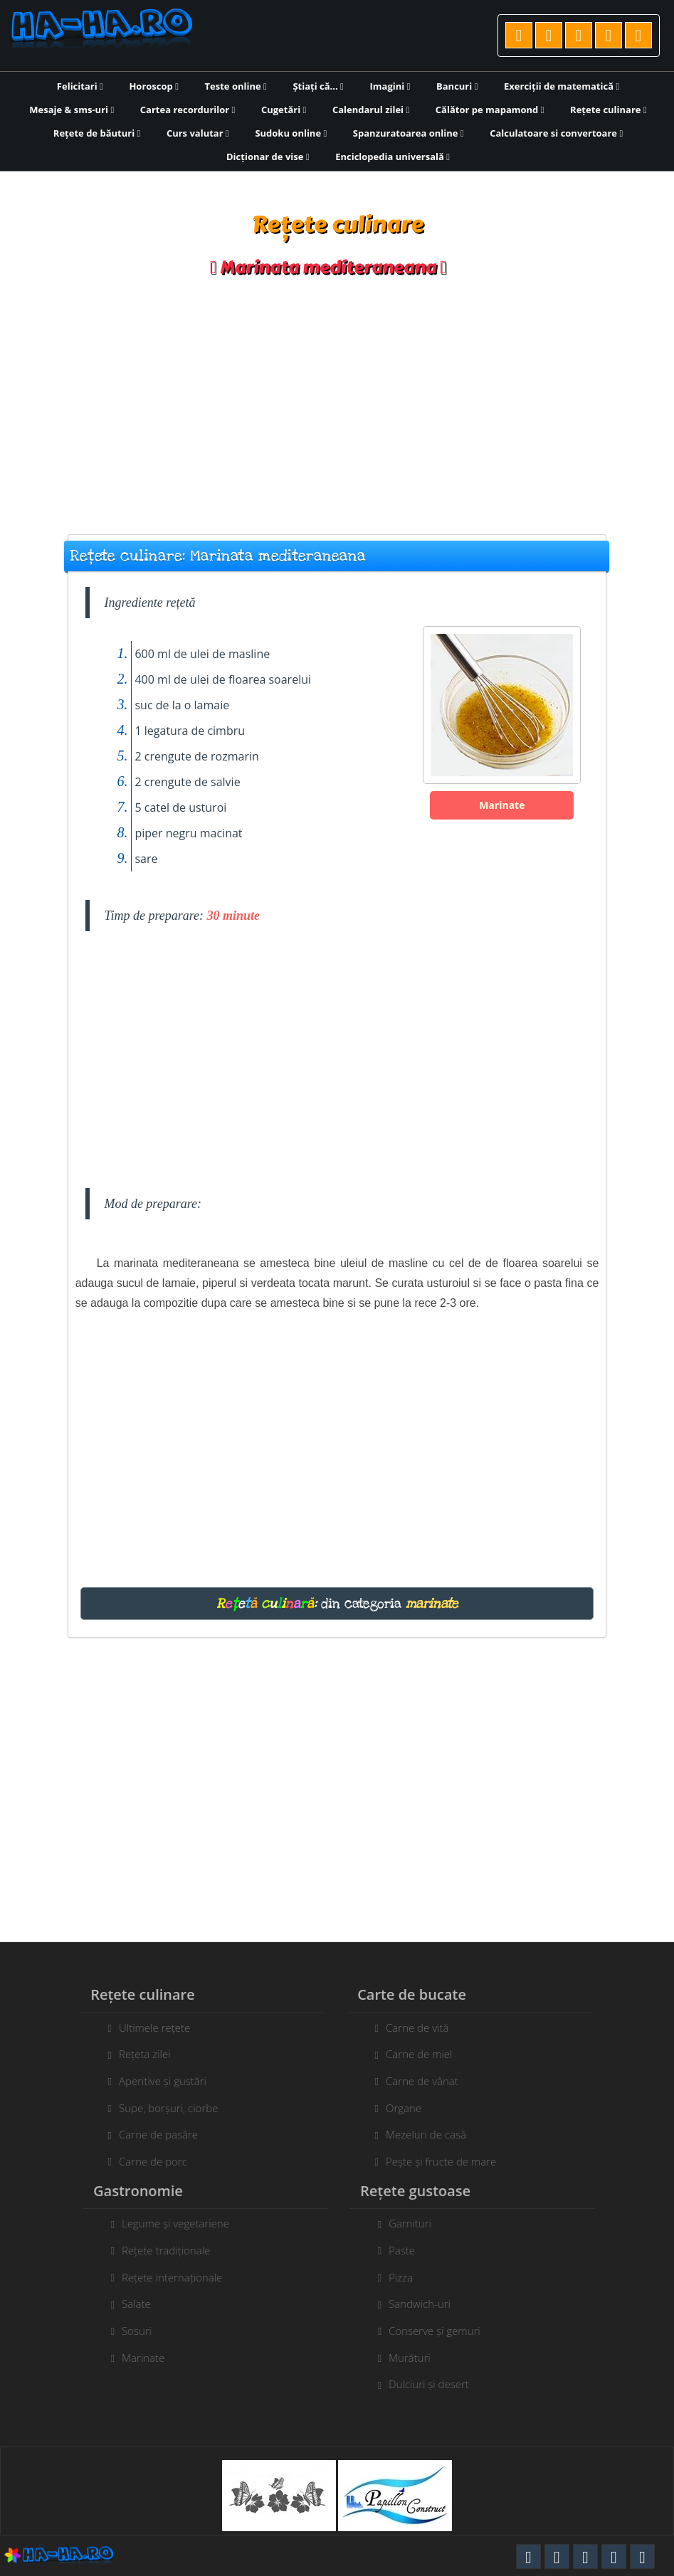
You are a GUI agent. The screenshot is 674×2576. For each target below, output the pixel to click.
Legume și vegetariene (183, 2223)
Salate (144, 2303)
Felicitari (80, 86)
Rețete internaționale (180, 2277)
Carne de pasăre (150, 2134)
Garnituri (417, 2223)
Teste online (236, 86)
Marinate (502, 805)
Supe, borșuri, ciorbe (160, 2108)
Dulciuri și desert (436, 2384)
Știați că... (318, 86)
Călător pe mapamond (490, 109)
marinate (432, 1603)
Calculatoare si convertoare (556, 133)
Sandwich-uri (427, 2303)
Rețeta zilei (137, 2054)
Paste (409, 2250)
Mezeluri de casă (418, 2134)
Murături (417, 2357)
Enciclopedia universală (392, 156)
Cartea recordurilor (188, 109)
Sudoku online (291, 133)
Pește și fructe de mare (433, 2161)
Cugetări (283, 109)
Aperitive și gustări (155, 2081)
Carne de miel (411, 2054)
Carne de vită (409, 2027)
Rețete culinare (608, 109)
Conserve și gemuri (442, 2330)
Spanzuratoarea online (408, 133)
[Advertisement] (337, 399)
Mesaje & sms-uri (71, 109)
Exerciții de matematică (561, 86)
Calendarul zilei (370, 109)
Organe (396, 2108)
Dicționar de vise (268, 156)
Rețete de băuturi (96, 133)
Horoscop (154, 86)
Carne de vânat (414, 2081)
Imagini (390, 86)
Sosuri (144, 2330)
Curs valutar (198, 133)
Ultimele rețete (146, 2027)
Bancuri (457, 86)
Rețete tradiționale (174, 2250)
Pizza (408, 2277)
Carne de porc (145, 2161)
